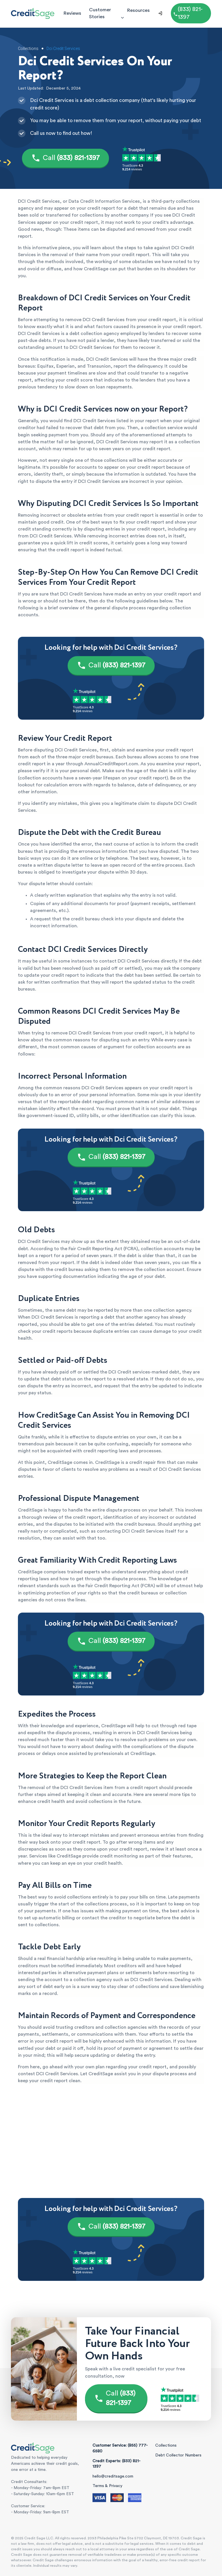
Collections (166, 2445)
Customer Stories (100, 13)
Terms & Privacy (107, 2486)
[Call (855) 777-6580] (191, 13)
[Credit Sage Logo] (32, 13)
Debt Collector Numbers (178, 2455)
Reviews (72, 13)
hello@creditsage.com (112, 2476)
